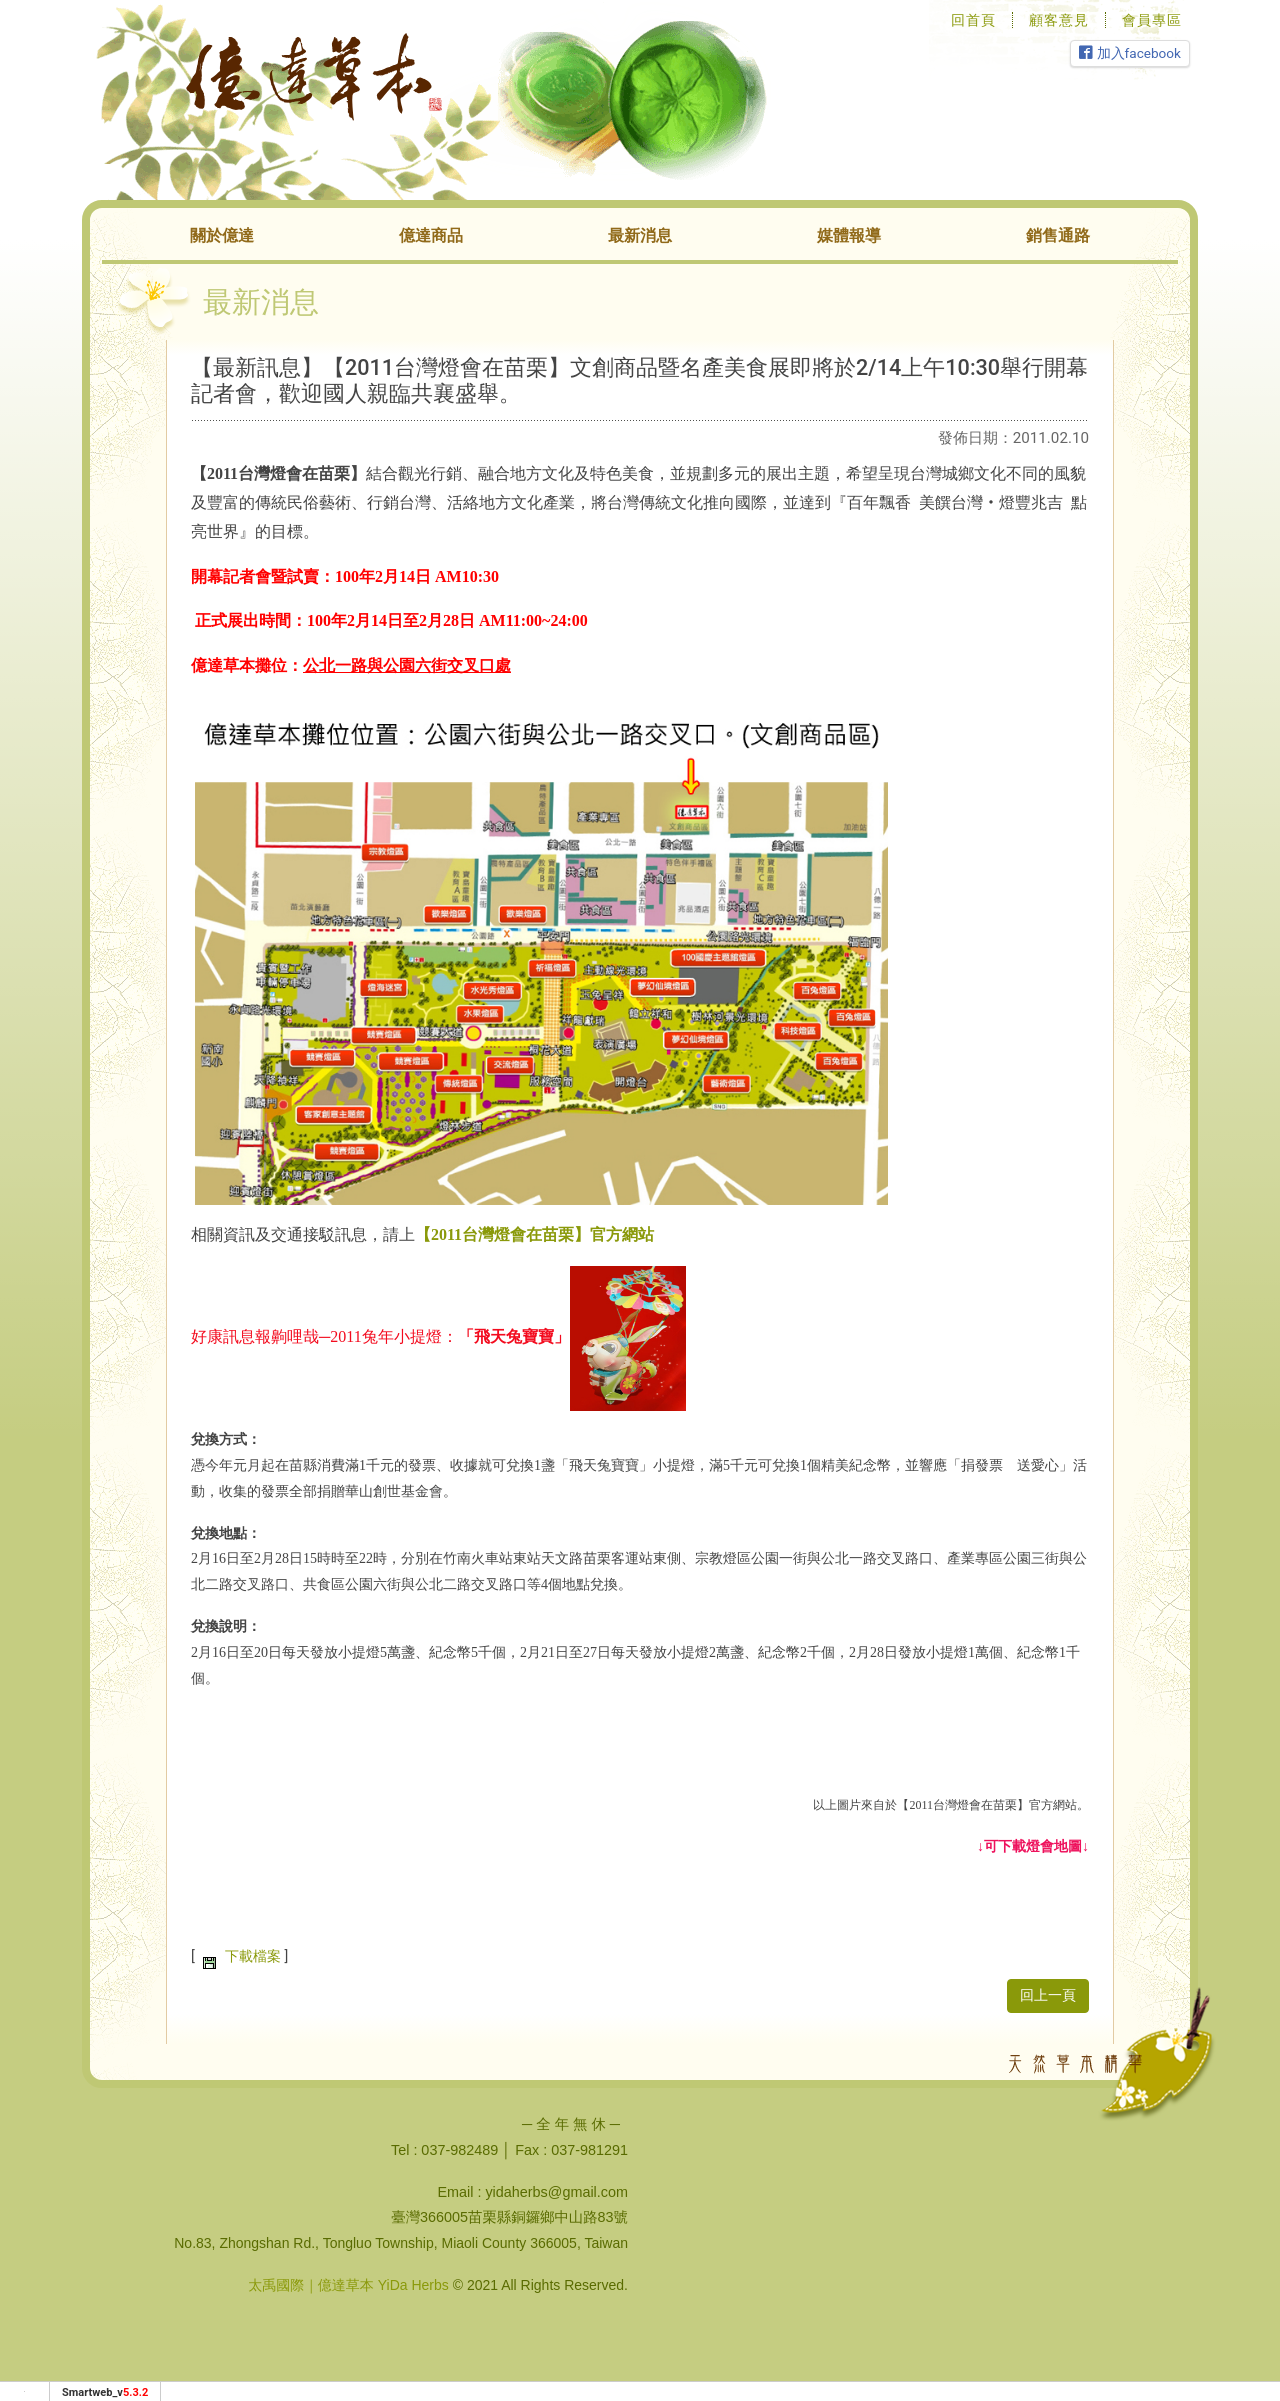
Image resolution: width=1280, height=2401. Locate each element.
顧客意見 (1059, 20)
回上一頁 (1048, 1995)
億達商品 (431, 235)
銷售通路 (1058, 235)
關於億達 (222, 235)
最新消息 (640, 235)
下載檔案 (253, 1956)
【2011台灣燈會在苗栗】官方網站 (534, 1234)
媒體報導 (849, 235)
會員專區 (1152, 20)
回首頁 (973, 20)
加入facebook (1130, 53)
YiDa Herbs (413, 2285)
